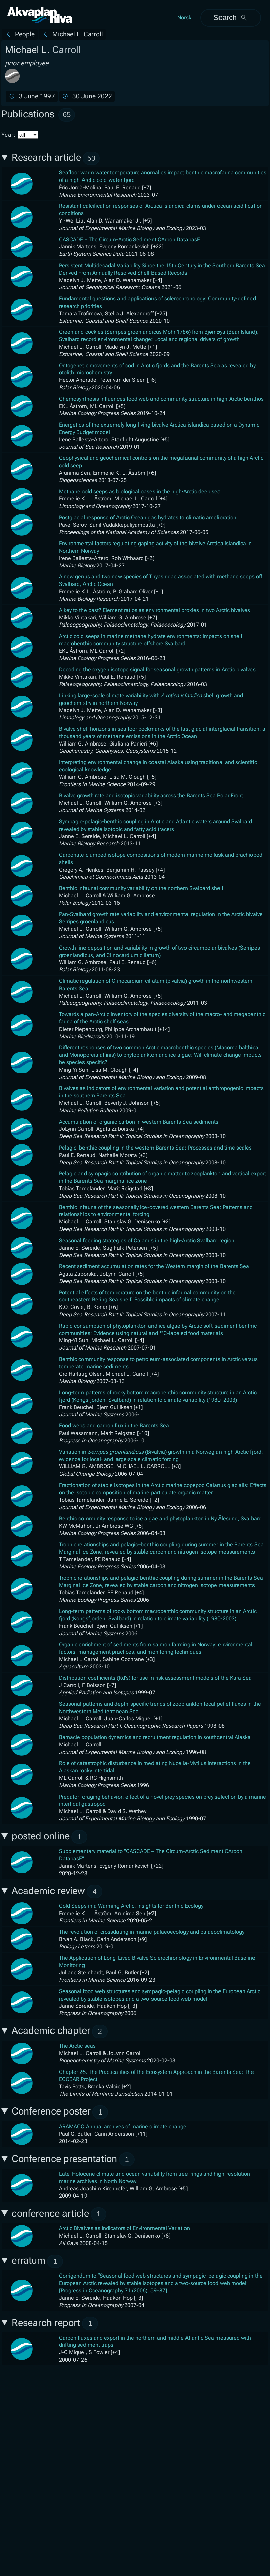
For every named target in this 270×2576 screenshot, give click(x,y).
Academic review (57, 1891)
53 (91, 158)
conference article (59, 2214)
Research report (55, 2323)
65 (67, 114)
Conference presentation (73, 2159)
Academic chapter (60, 2032)
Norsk (184, 17)
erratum (37, 2261)
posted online (50, 1837)
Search (230, 17)
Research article (56, 158)
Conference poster (60, 2112)
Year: (19, 135)
